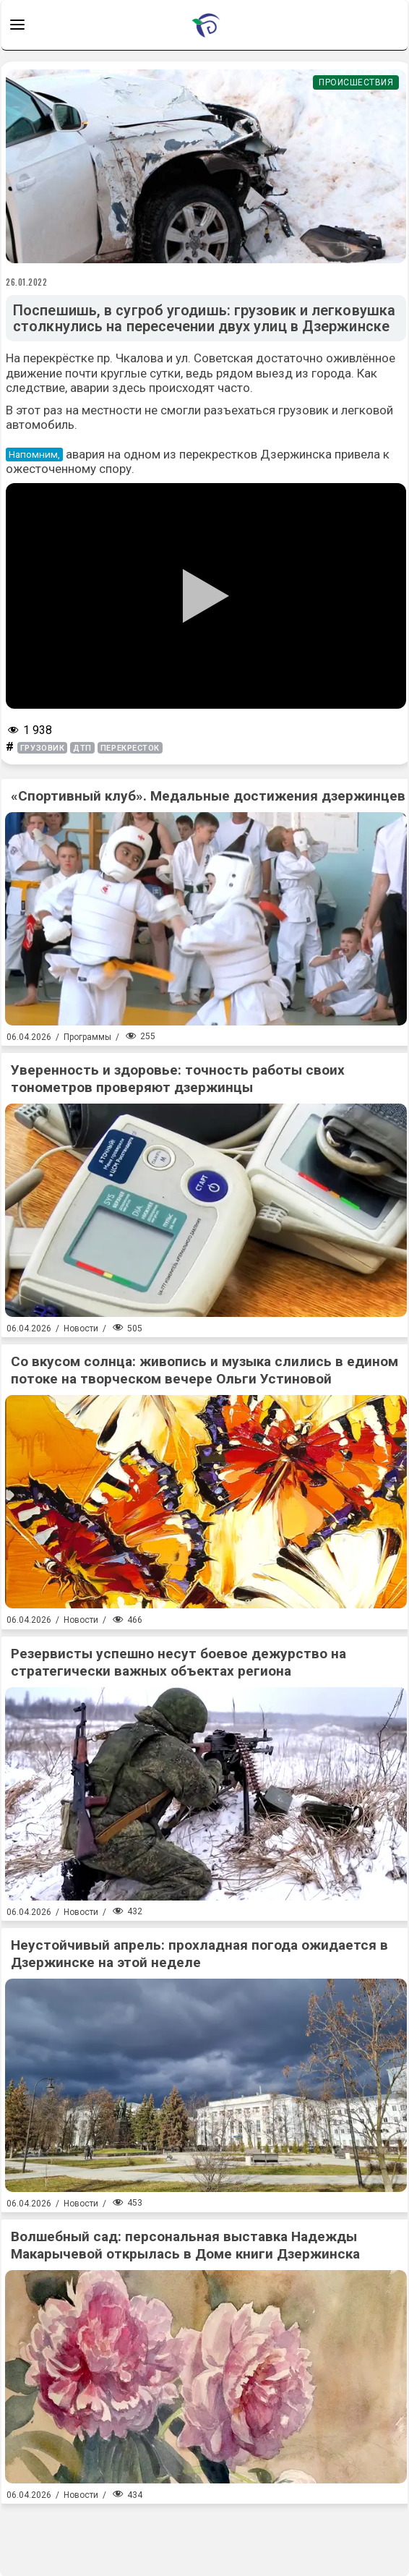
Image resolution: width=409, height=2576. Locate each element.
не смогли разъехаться (210, 410)
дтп (82, 748)
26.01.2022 (27, 282)
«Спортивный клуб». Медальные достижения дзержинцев (208, 796)
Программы (87, 1037)
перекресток (130, 748)
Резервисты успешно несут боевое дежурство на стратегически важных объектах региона (178, 1662)
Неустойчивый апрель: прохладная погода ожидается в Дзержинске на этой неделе (199, 1954)
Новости (81, 1328)
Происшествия (356, 82)
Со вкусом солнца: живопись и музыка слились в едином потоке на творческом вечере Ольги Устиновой (204, 1370)
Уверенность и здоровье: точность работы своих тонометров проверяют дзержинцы (178, 1079)
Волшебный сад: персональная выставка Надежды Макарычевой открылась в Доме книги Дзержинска (185, 2245)
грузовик (42, 748)
